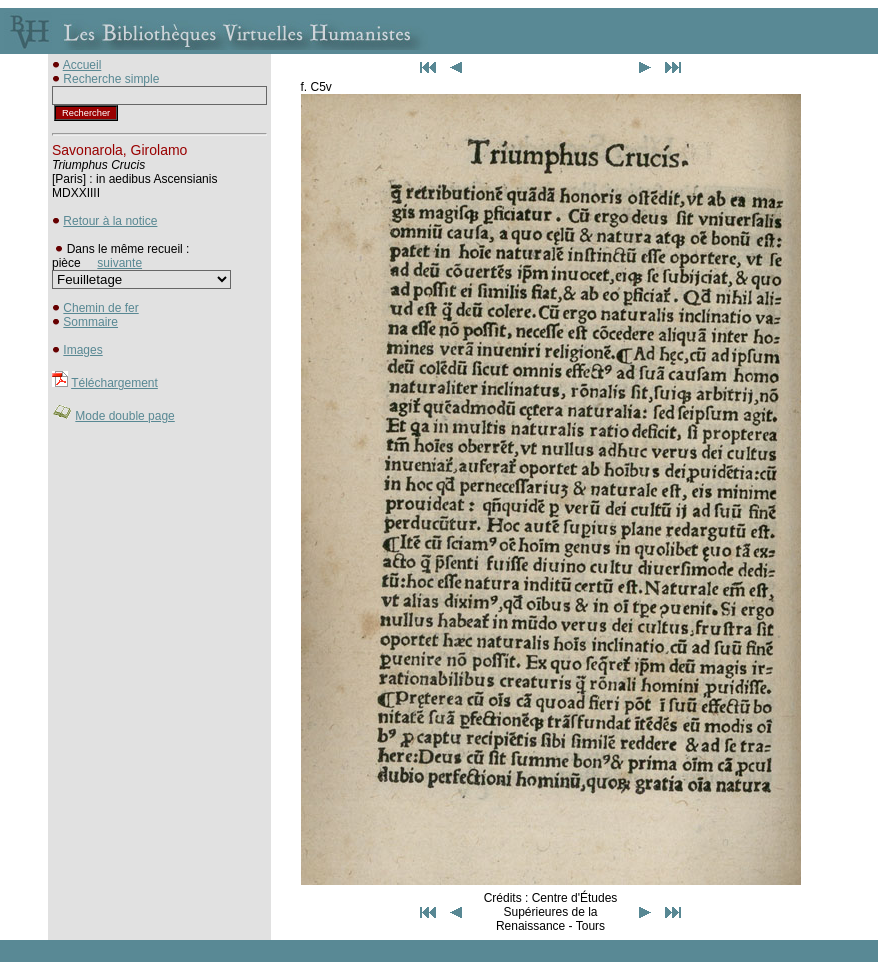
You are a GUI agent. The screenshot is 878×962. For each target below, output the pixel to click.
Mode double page (124, 416)
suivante (119, 263)
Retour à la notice (110, 221)
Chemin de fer (100, 308)
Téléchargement (114, 383)
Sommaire (90, 322)
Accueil (82, 65)
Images (82, 350)
